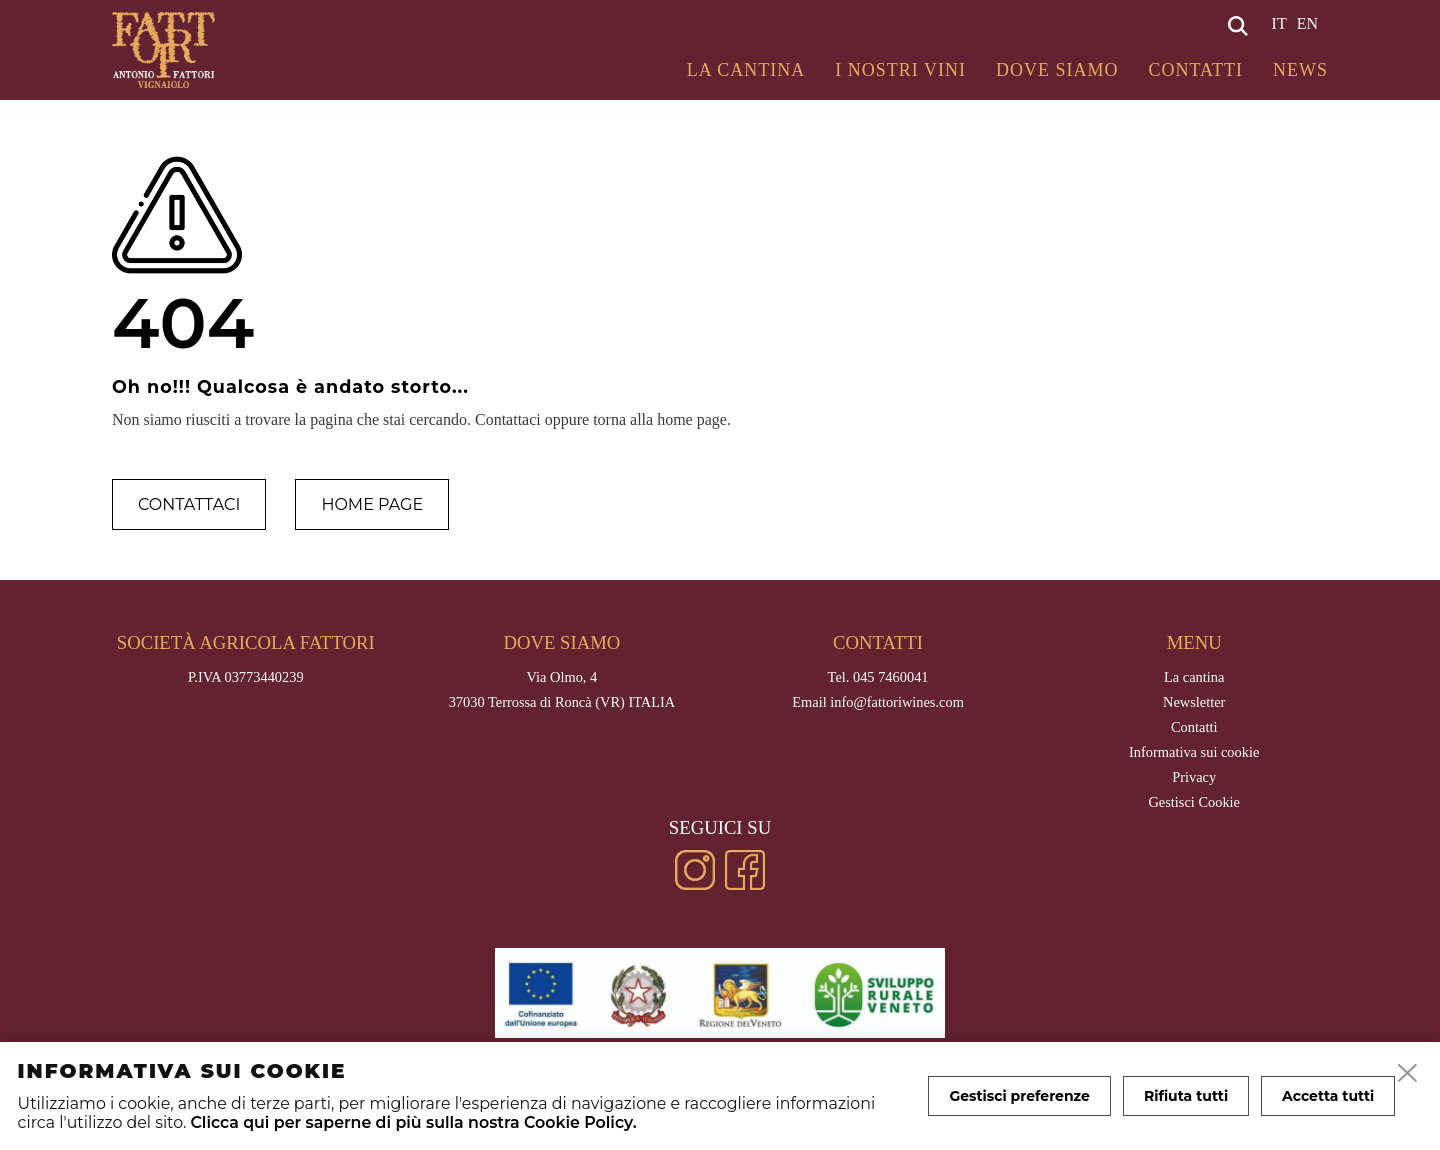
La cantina (746, 70)
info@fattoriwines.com (897, 702)
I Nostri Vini (900, 70)
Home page (372, 504)
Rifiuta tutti (1186, 1096)
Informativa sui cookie (1194, 752)
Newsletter (1194, 702)
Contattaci (189, 504)
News (1300, 70)
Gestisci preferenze (1019, 1096)
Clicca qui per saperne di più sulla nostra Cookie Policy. (413, 1122)
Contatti (1195, 70)
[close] (1408, 1074)
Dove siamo (1057, 70)
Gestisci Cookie (1194, 802)
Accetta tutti (1328, 1096)
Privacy (1194, 777)
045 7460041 (891, 677)
